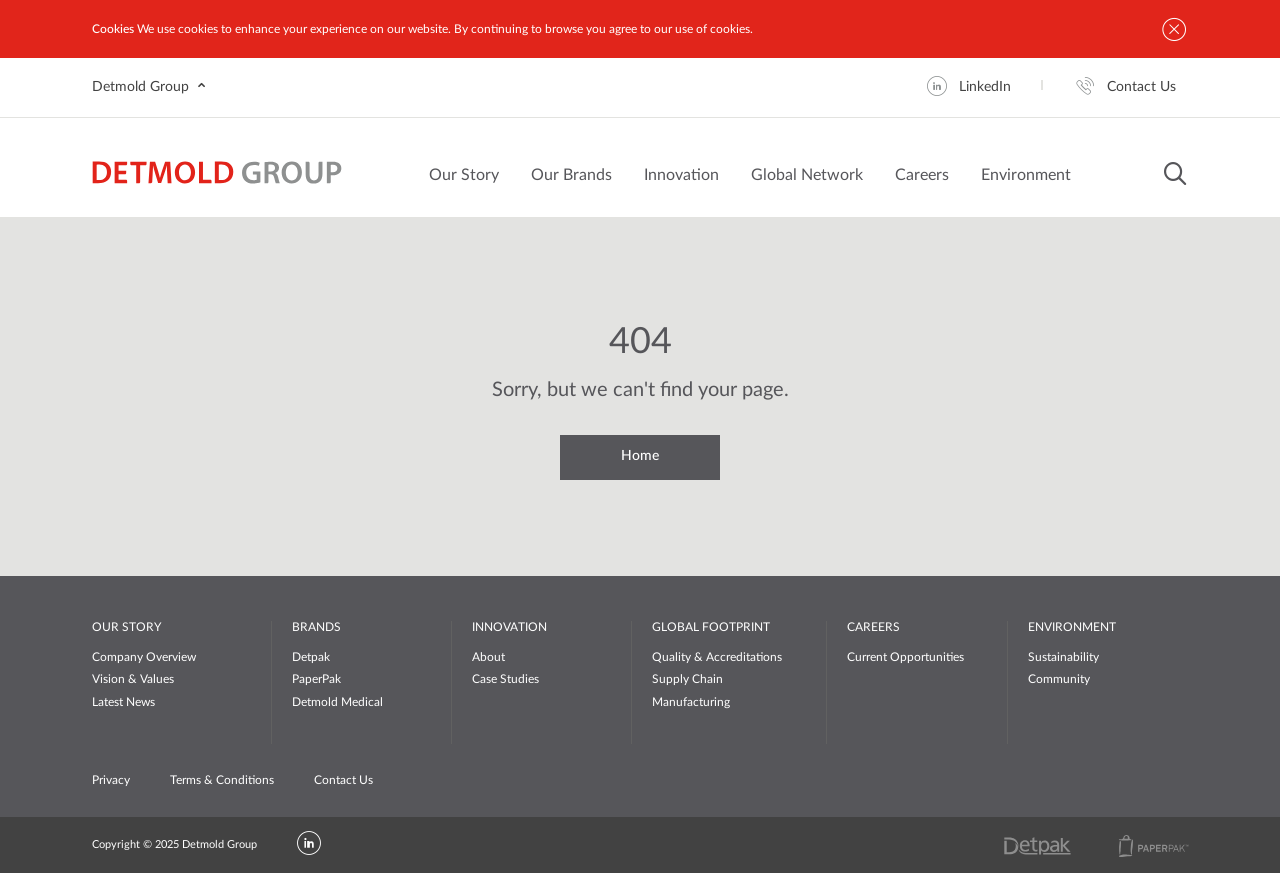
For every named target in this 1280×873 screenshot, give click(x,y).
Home (640, 456)
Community (1059, 679)
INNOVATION (509, 627)
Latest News (123, 702)
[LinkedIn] (309, 844)
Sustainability (1063, 657)
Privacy (111, 780)
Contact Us (343, 780)
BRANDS (316, 627)
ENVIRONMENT (1072, 627)
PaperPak (316, 679)
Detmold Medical (337, 702)
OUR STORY (126, 627)
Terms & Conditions (222, 780)
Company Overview (144, 657)
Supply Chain (687, 679)
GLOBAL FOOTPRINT (711, 627)
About (488, 657)
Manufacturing (691, 702)
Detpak (311, 657)
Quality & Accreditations (717, 657)
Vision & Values (133, 679)
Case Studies (505, 679)
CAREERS (873, 627)
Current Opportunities (905, 657)
